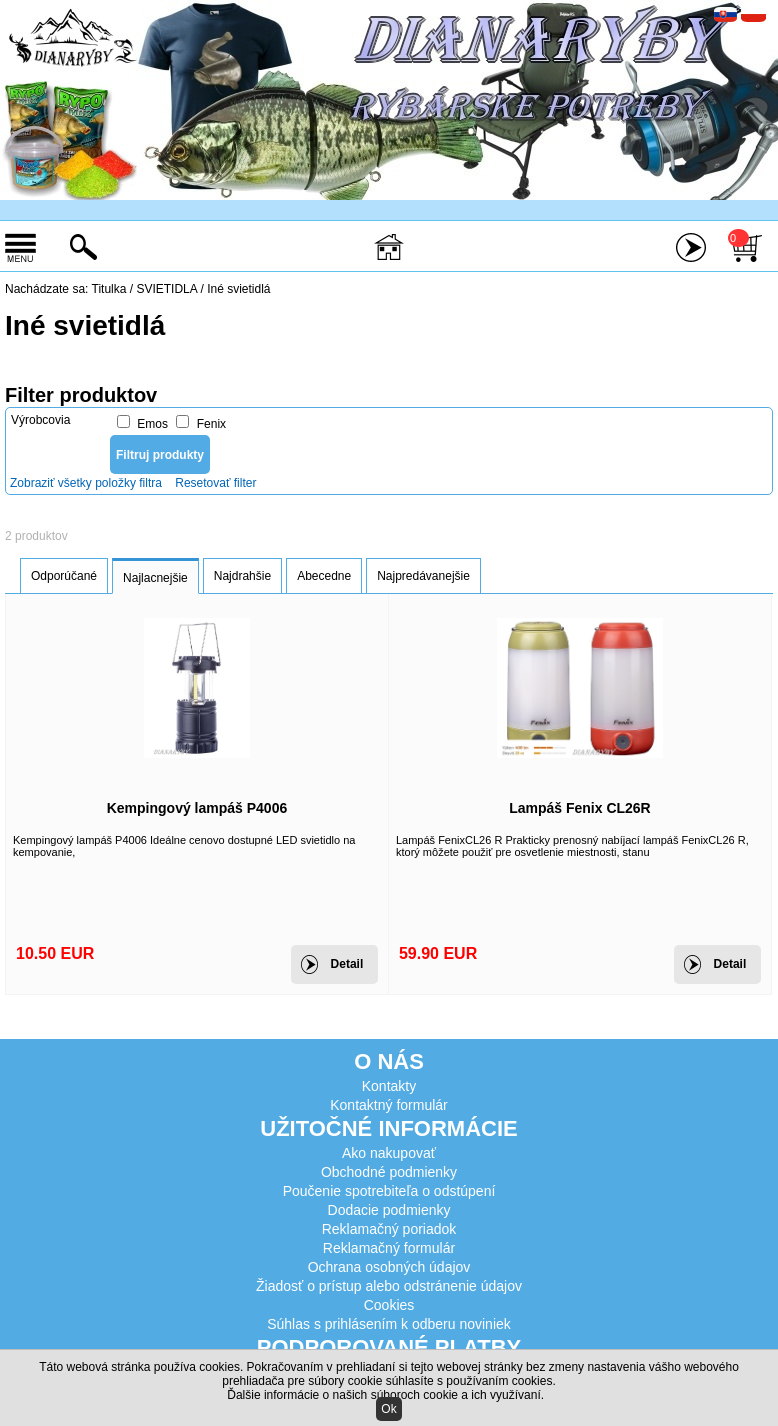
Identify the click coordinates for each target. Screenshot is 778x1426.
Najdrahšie (242, 576)
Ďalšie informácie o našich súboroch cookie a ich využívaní (384, 1395)
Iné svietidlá (238, 289)
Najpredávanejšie (423, 576)
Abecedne (324, 576)
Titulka (109, 289)
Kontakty (389, 1086)
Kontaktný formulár (389, 1105)
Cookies (389, 1305)
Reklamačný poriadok (389, 1229)
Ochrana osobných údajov (389, 1267)
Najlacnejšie (155, 578)
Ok (388, 1409)
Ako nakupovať (389, 1153)
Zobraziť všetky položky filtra (86, 483)
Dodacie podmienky (389, 1210)
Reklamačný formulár (389, 1248)
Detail (347, 964)
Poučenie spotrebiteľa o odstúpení (389, 1191)
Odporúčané (64, 576)
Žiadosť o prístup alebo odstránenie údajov (389, 1286)
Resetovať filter (215, 483)
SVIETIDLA (168, 289)
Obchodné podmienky (389, 1172)
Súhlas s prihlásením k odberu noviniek (389, 1324)
